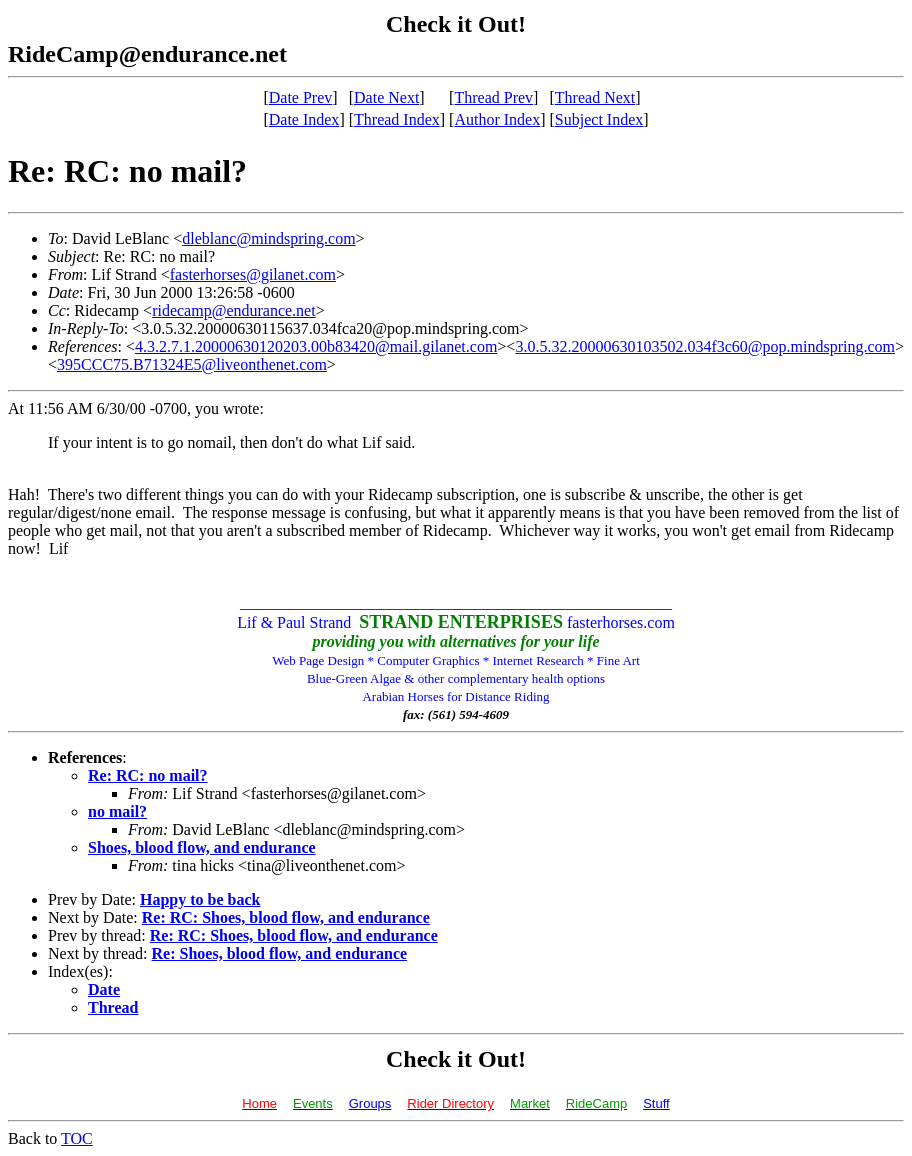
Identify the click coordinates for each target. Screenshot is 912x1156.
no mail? (117, 811)
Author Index (497, 119)
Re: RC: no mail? (148, 775)
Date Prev (301, 97)
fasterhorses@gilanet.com (253, 274)
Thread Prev (493, 97)
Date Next (386, 97)
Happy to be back (200, 899)
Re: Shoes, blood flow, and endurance (280, 953)
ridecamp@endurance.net (234, 310)
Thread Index (397, 119)
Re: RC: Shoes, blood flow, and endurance (286, 917)
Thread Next (595, 97)
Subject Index (599, 119)
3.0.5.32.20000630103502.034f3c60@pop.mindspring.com (705, 346)
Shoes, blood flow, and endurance (202, 847)
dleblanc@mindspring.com (268, 238)
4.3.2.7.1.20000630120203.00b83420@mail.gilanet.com (316, 346)
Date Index (304, 119)
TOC (77, 1138)
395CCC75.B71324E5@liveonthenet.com (192, 364)
